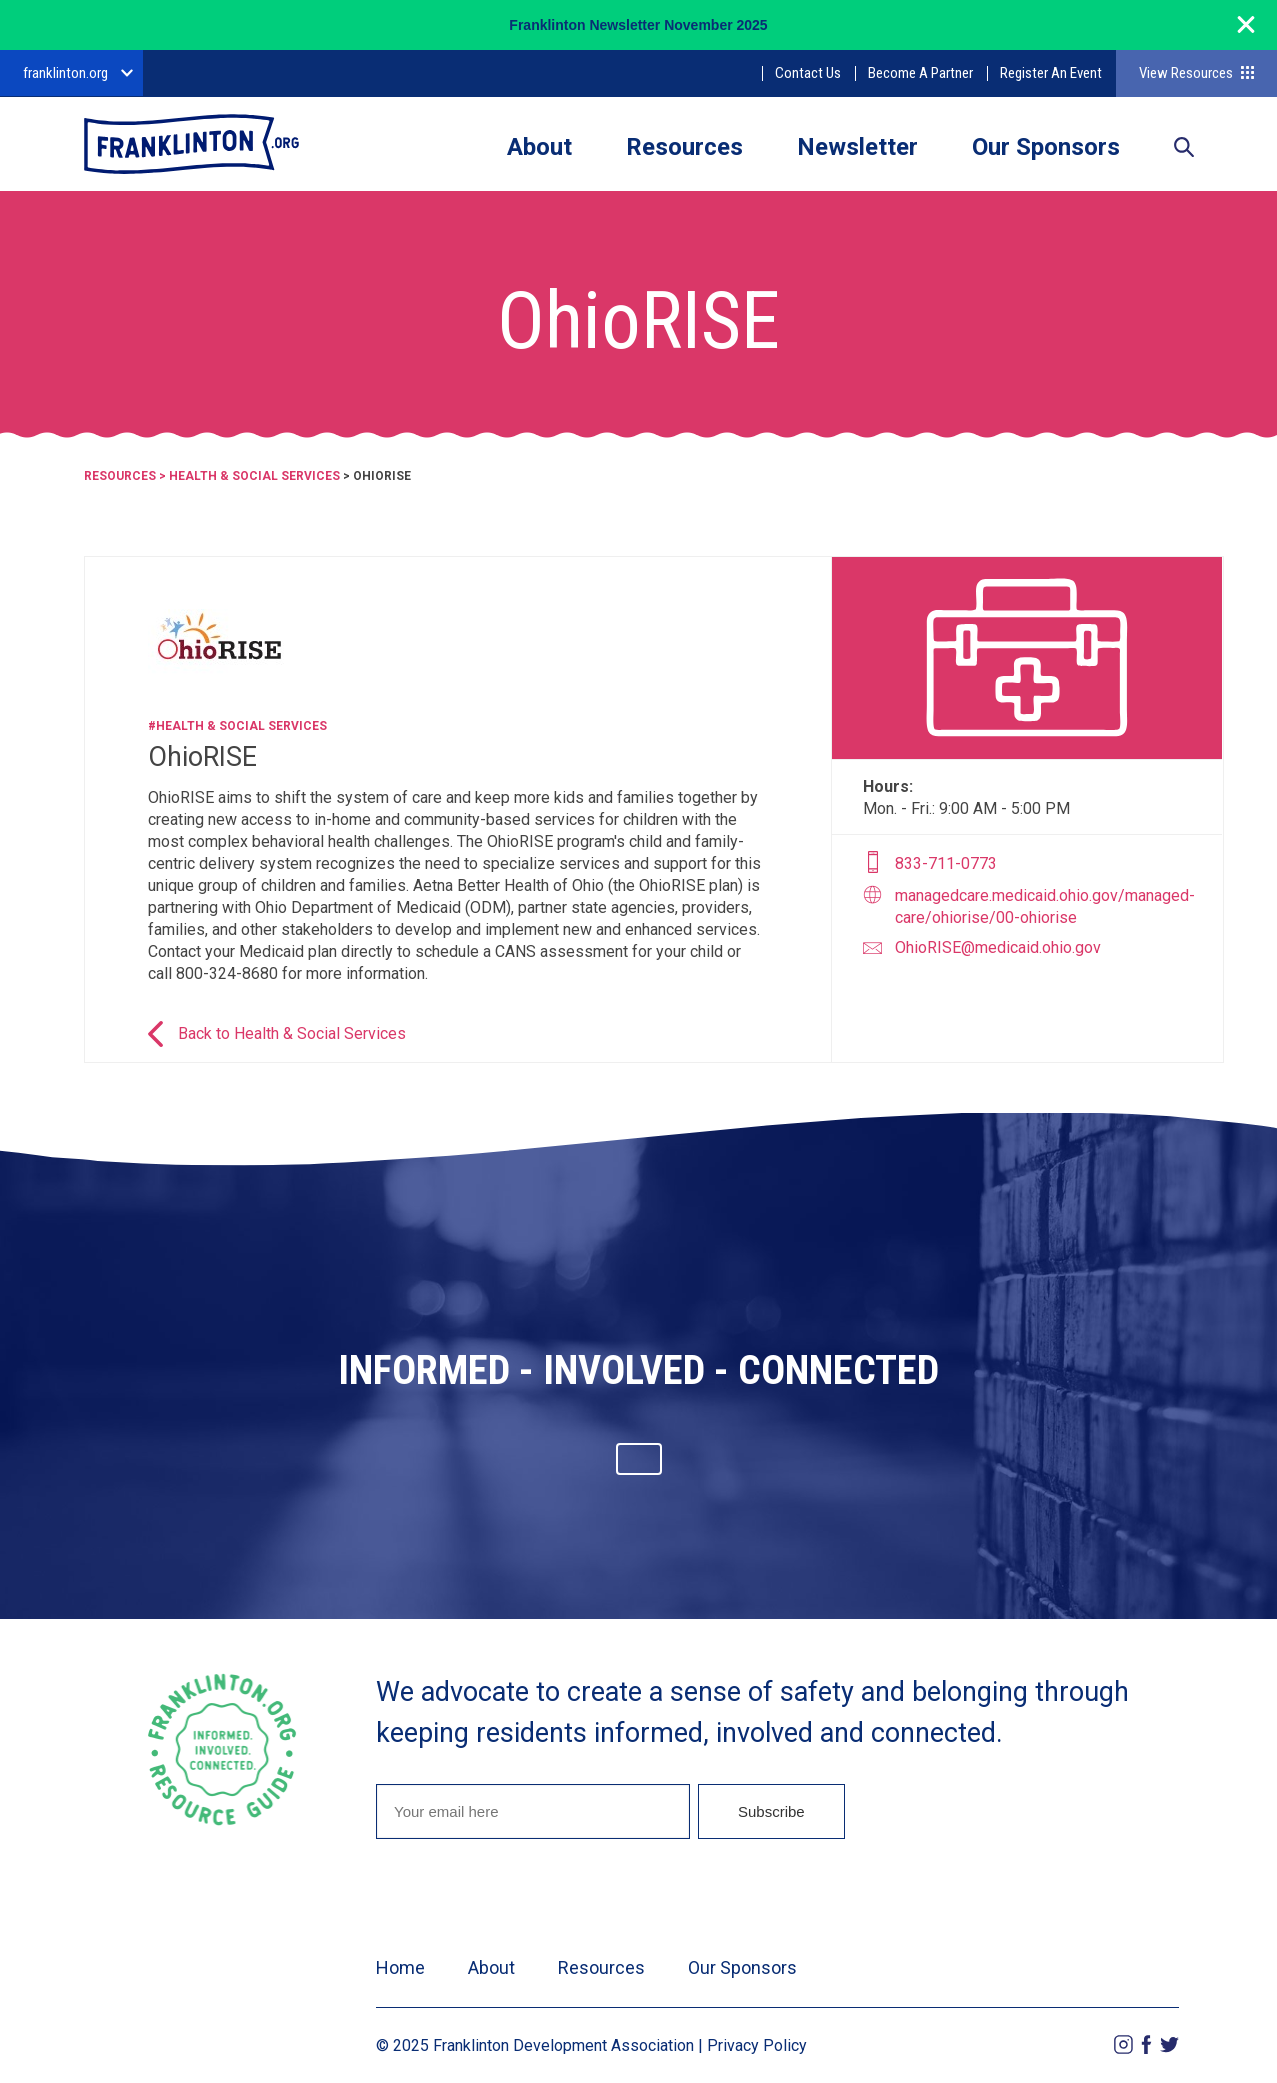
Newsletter (857, 147)
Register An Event (1051, 73)
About (539, 147)
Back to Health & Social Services (292, 1033)
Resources (684, 147)
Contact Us (808, 73)
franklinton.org (65, 73)
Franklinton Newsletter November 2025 (638, 25)
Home (400, 1967)
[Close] (1246, 33)
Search (1184, 149)
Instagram (1123, 2044)
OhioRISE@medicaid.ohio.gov (998, 947)
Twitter (1169, 2044)
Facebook (1146, 2044)
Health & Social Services (254, 476)
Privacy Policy (757, 2045)
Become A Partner (920, 73)
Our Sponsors (1046, 147)
